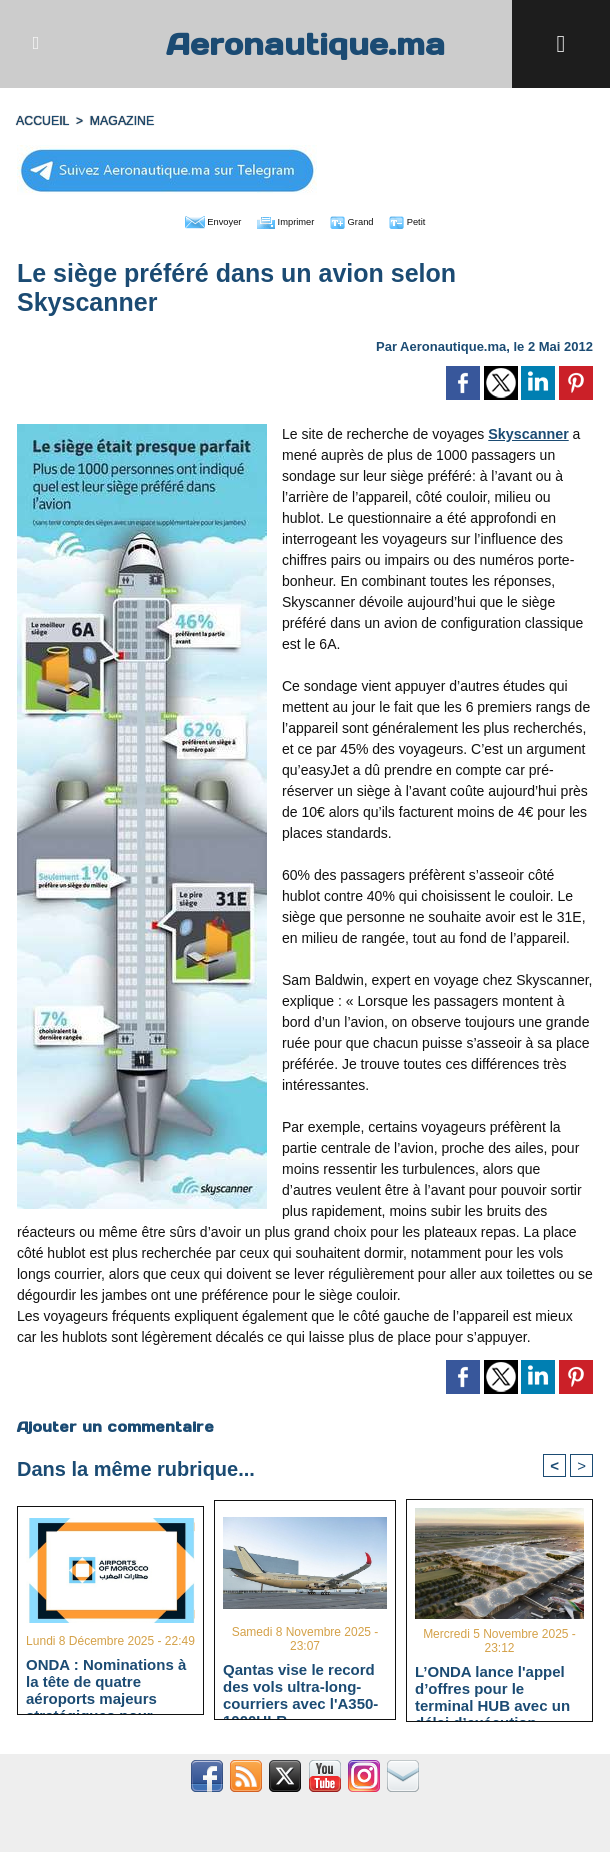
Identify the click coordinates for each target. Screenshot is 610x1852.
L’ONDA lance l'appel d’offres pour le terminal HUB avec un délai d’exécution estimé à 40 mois (492, 1688)
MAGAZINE (119, 121)
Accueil (42, 121)
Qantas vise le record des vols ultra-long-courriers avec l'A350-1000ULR (300, 1686)
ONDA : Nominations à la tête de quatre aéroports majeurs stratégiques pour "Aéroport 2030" (106, 1681)
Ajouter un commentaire (114, 1425)
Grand (366, 220)
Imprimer (282, 220)
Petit (433, 220)
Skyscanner (527, 432)
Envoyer (190, 220)
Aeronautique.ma (305, 43)
